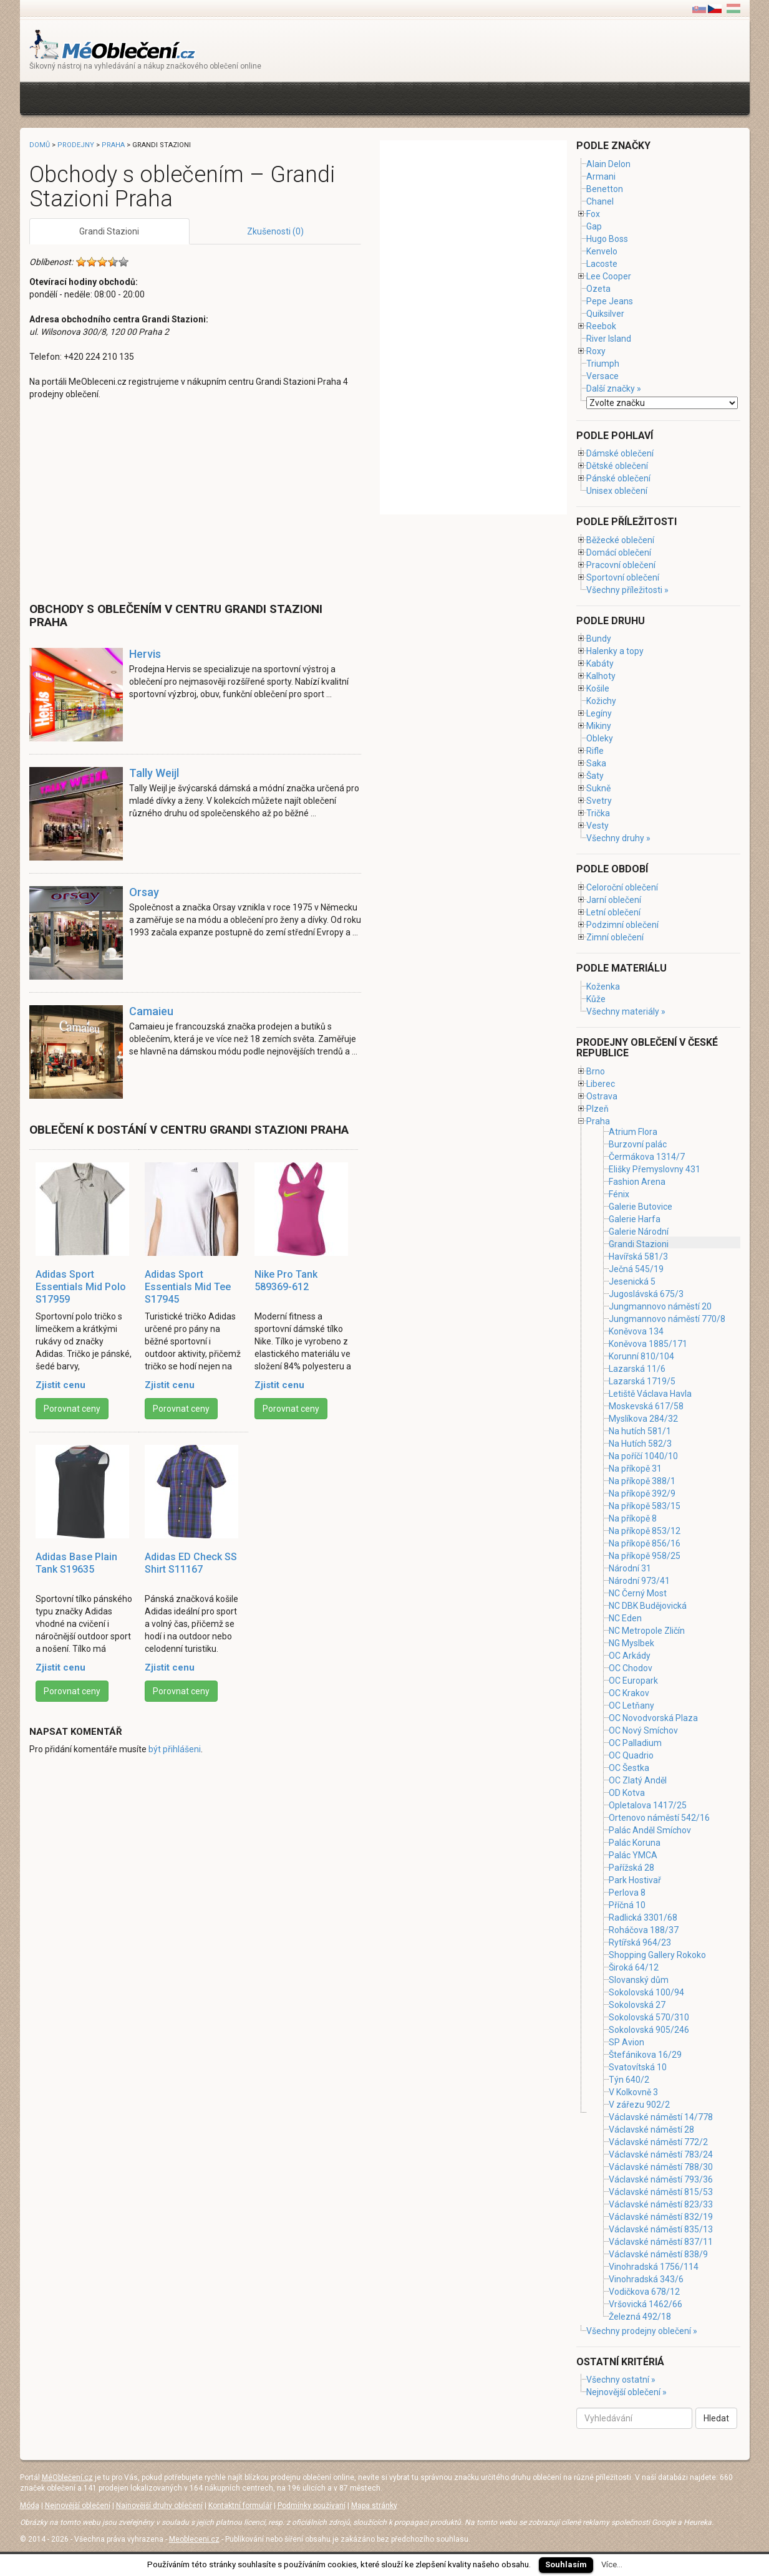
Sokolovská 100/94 (646, 1992)
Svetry (599, 800)
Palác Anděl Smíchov (650, 1830)
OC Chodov (630, 1668)
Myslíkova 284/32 (643, 1418)
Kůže (596, 999)
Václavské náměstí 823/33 (661, 2204)
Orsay (144, 892)
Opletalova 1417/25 (648, 1805)
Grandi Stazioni (109, 231)
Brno (595, 1071)
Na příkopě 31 (635, 1468)
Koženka (603, 986)
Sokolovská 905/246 (649, 2029)
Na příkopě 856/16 (644, 1543)
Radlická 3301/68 (643, 1917)
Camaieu (151, 1011)
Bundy (598, 638)
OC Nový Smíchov (643, 1730)
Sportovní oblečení (622, 577)
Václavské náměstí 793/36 (661, 2179)
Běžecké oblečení (620, 540)
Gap (594, 226)
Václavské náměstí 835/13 (661, 2229)
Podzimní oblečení (622, 924)
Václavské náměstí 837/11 (661, 2241)
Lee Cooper (608, 276)
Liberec (600, 1083)
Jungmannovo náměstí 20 (660, 1306)
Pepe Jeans (609, 301)
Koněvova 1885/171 (648, 1343)
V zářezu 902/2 (639, 2104)
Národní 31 (630, 1568)
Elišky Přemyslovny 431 (654, 1169)
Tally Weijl (154, 772)
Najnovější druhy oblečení (159, 2505)
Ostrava (601, 1096)
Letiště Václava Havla (650, 1393)
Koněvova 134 (636, 1331)
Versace (602, 376)
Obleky (599, 738)
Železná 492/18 (640, 2316)
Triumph (602, 363)
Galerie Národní (639, 1231)
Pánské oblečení (618, 478)
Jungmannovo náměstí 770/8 (667, 1319)
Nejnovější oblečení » (626, 2392)
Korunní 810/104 (641, 1356)
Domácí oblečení (618, 552)
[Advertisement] (256, 97)
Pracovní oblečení (620, 565)
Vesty (597, 825)
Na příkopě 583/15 (644, 1506)
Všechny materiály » (625, 1011)
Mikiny (598, 725)
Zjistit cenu (60, 1385)
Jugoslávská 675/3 (646, 1294)
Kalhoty (601, 676)
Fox (593, 214)
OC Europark (633, 1680)
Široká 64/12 (634, 1967)
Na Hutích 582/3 (640, 1443)
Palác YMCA (633, 1855)
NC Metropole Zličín (647, 1630)
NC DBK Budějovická (648, 1605)
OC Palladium (635, 1743)
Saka (596, 763)
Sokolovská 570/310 (649, 2017)
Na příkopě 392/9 (642, 1493)
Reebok (601, 326)
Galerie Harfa (634, 1219)
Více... (611, 2564)
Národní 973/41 (639, 1580)
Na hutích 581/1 (640, 1431)
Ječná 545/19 (636, 1269)
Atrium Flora (633, 1131)
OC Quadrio (631, 1755)
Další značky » (613, 388)
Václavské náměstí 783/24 (661, 2154)
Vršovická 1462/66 (645, 2304)
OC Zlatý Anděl (638, 1780)
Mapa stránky (374, 2505)
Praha (113, 145)
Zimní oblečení (615, 937)
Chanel (600, 201)
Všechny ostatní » (620, 2379)
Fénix (619, 1194)
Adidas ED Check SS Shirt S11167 (191, 1563)
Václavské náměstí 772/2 (658, 2142)
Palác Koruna (634, 1842)
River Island (608, 338)
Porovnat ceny (72, 1409)
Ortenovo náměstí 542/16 (659, 1817)
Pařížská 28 (631, 1867)
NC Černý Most (638, 1593)
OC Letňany (631, 1705)
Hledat (716, 2418)
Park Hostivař (635, 1880)
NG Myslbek (631, 1643)
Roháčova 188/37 (644, 1930)
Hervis (145, 653)
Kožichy (601, 701)
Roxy (596, 351)
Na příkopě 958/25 (644, 1555)
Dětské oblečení (617, 465)
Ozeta (598, 288)
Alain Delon (608, 164)
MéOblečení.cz (67, 2477)
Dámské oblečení (620, 453)
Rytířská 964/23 (640, 1942)
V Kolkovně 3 (633, 2092)
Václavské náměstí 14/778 (661, 2117)
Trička (598, 813)
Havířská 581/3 (638, 1256)
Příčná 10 (627, 1905)
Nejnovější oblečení (77, 2505)
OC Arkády (630, 1655)
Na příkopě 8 (633, 1518)
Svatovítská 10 (638, 2067)
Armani (601, 176)
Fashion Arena (637, 1181)
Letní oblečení (613, 912)
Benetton (604, 189)
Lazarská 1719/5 (642, 1381)
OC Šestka (629, 1767)
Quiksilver (605, 313)
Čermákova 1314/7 (647, 1156)
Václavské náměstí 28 (651, 2129)
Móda (29, 2505)
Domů (39, 145)
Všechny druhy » (618, 838)
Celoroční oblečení (622, 887)
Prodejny (75, 145)
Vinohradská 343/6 (646, 2279)
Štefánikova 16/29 (645, 2054)
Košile (597, 688)
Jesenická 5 (632, 1281)
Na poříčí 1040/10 (643, 1456)
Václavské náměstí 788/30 (661, 2167)
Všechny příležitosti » (627, 590)
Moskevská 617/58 (646, 1406)
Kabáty (600, 663)
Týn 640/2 (629, 2079)
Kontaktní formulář (240, 2505)
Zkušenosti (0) (275, 231)
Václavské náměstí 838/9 (658, 2254)
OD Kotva (627, 1792)
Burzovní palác (638, 1144)
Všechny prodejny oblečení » (641, 2331)
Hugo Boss (607, 238)
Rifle (595, 750)
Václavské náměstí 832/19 (661, 2216)
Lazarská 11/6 (637, 1368)
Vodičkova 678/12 (644, 2291)
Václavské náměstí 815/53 (661, 2192)
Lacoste (601, 263)
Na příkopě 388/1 (642, 1481)
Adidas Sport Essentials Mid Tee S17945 (188, 1286)
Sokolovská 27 (637, 2004)
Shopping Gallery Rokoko (657, 1955)
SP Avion (626, 2042)
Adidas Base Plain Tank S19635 (76, 1563)
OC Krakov (629, 1693)
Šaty (595, 775)
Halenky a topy (615, 651)
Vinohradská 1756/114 (654, 2266)
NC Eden (625, 1618)
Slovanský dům (639, 1979)
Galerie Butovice (640, 1206)
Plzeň (597, 1108)
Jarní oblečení (613, 899)
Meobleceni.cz (194, 2539)
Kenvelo (601, 251)
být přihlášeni (174, 1749)
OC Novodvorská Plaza (653, 1718)
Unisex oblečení (616, 490)
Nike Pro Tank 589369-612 (285, 1280)
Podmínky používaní (312, 2505)
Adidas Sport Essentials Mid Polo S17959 (81, 1286)
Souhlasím (566, 2564)
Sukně (598, 788)
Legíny (599, 713)
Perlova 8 (627, 1892)
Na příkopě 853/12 (644, 1531)
